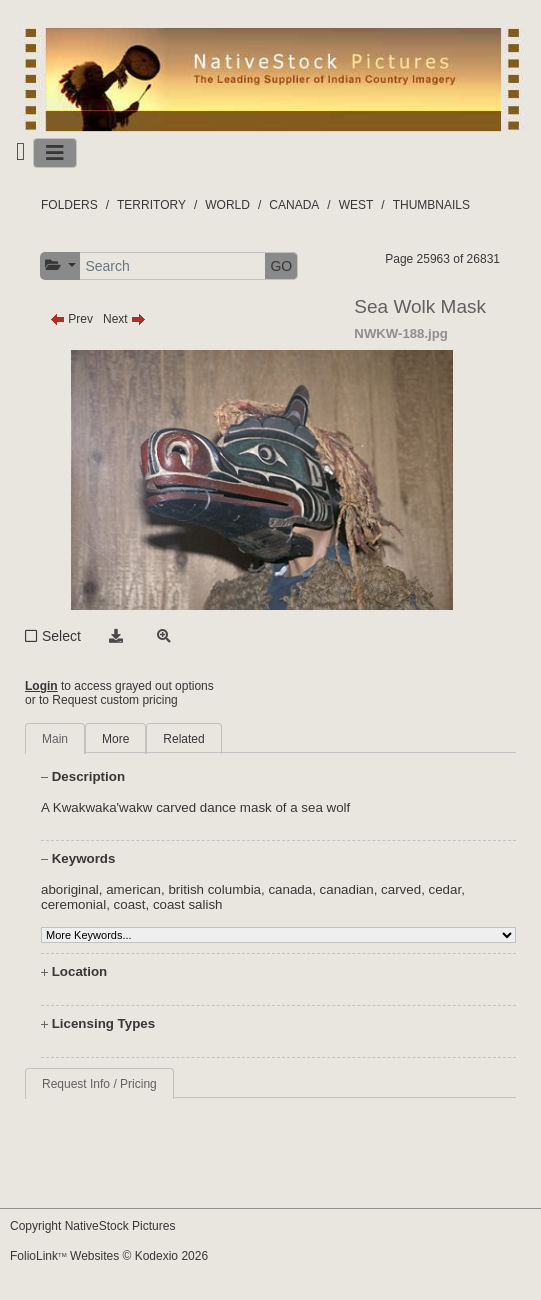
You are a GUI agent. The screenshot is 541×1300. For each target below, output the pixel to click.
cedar (445, 889)
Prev (71, 319)
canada (290, 889)
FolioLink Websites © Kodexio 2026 (109, 1256)
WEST (356, 205)
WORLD (227, 205)
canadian (347, 889)
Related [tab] (183, 739)
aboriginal (70, 889)
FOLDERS (69, 205)
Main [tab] (55, 739)
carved (401, 889)
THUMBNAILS (431, 205)
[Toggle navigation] (55, 153)
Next (124, 319)
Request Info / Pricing (99, 1084)
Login (41, 686)
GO (281, 266)
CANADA (294, 205)
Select (61, 636)
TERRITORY (151, 205)
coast (130, 904)
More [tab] (115, 739)
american (133, 889)
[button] (60, 265)
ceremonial (73, 904)
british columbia (214, 889)
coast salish (188, 904)
